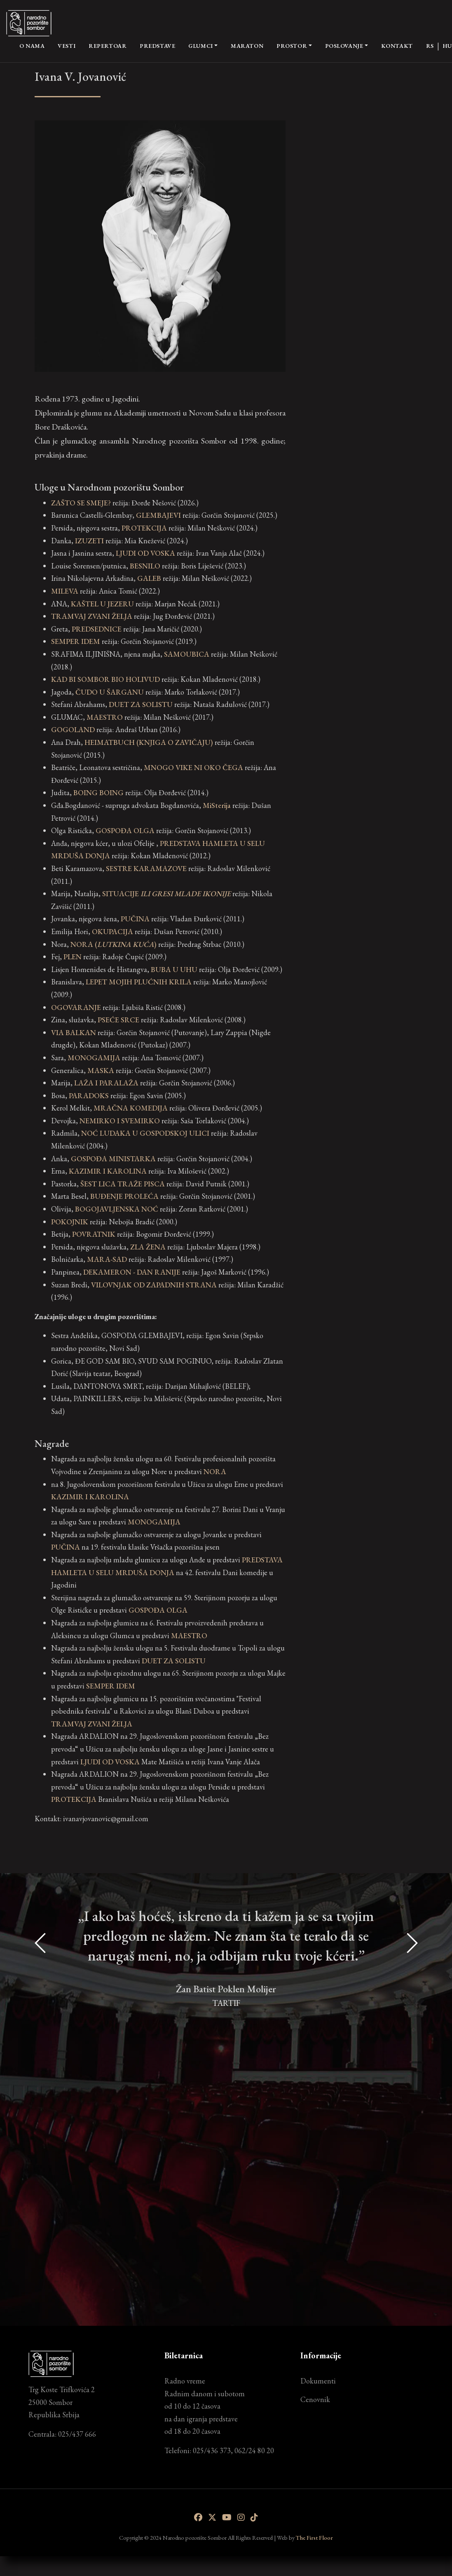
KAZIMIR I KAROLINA (90, 1496)
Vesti (66, 45)
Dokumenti (318, 2381)
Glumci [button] (200, 45)
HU (447, 45)
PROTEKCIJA (73, 1799)
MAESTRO (189, 1635)
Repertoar (107, 45)
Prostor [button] (291, 45)
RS (430, 45)
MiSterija (217, 805)
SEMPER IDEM (110, 1686)
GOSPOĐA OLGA (158, 1610)
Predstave (157, 45)
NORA (215, 1471)
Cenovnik (315, 2399)
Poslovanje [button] (344, 45)
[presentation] (41, 2096)
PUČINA (65, 1547)
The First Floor (314, 2537)
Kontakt (397, 45)
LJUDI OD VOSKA (110, 1761)
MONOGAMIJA (154, 1521)
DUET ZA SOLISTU (174, 1660)
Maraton (247, 45)
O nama (31, 45)
